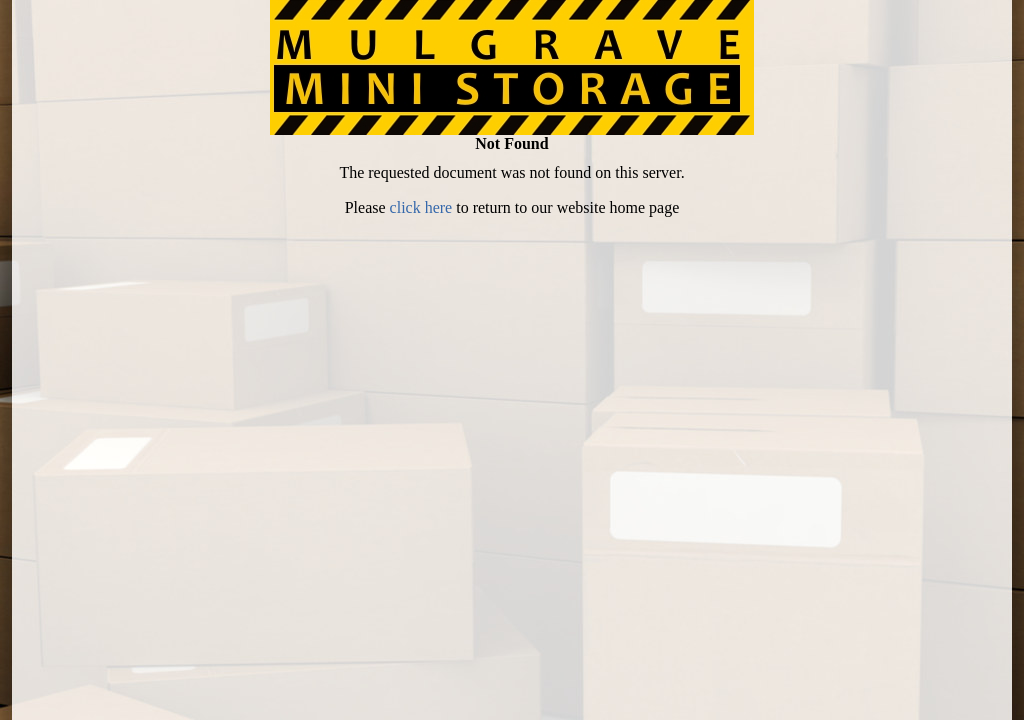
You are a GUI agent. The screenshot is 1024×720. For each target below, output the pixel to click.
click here (421, 207)
